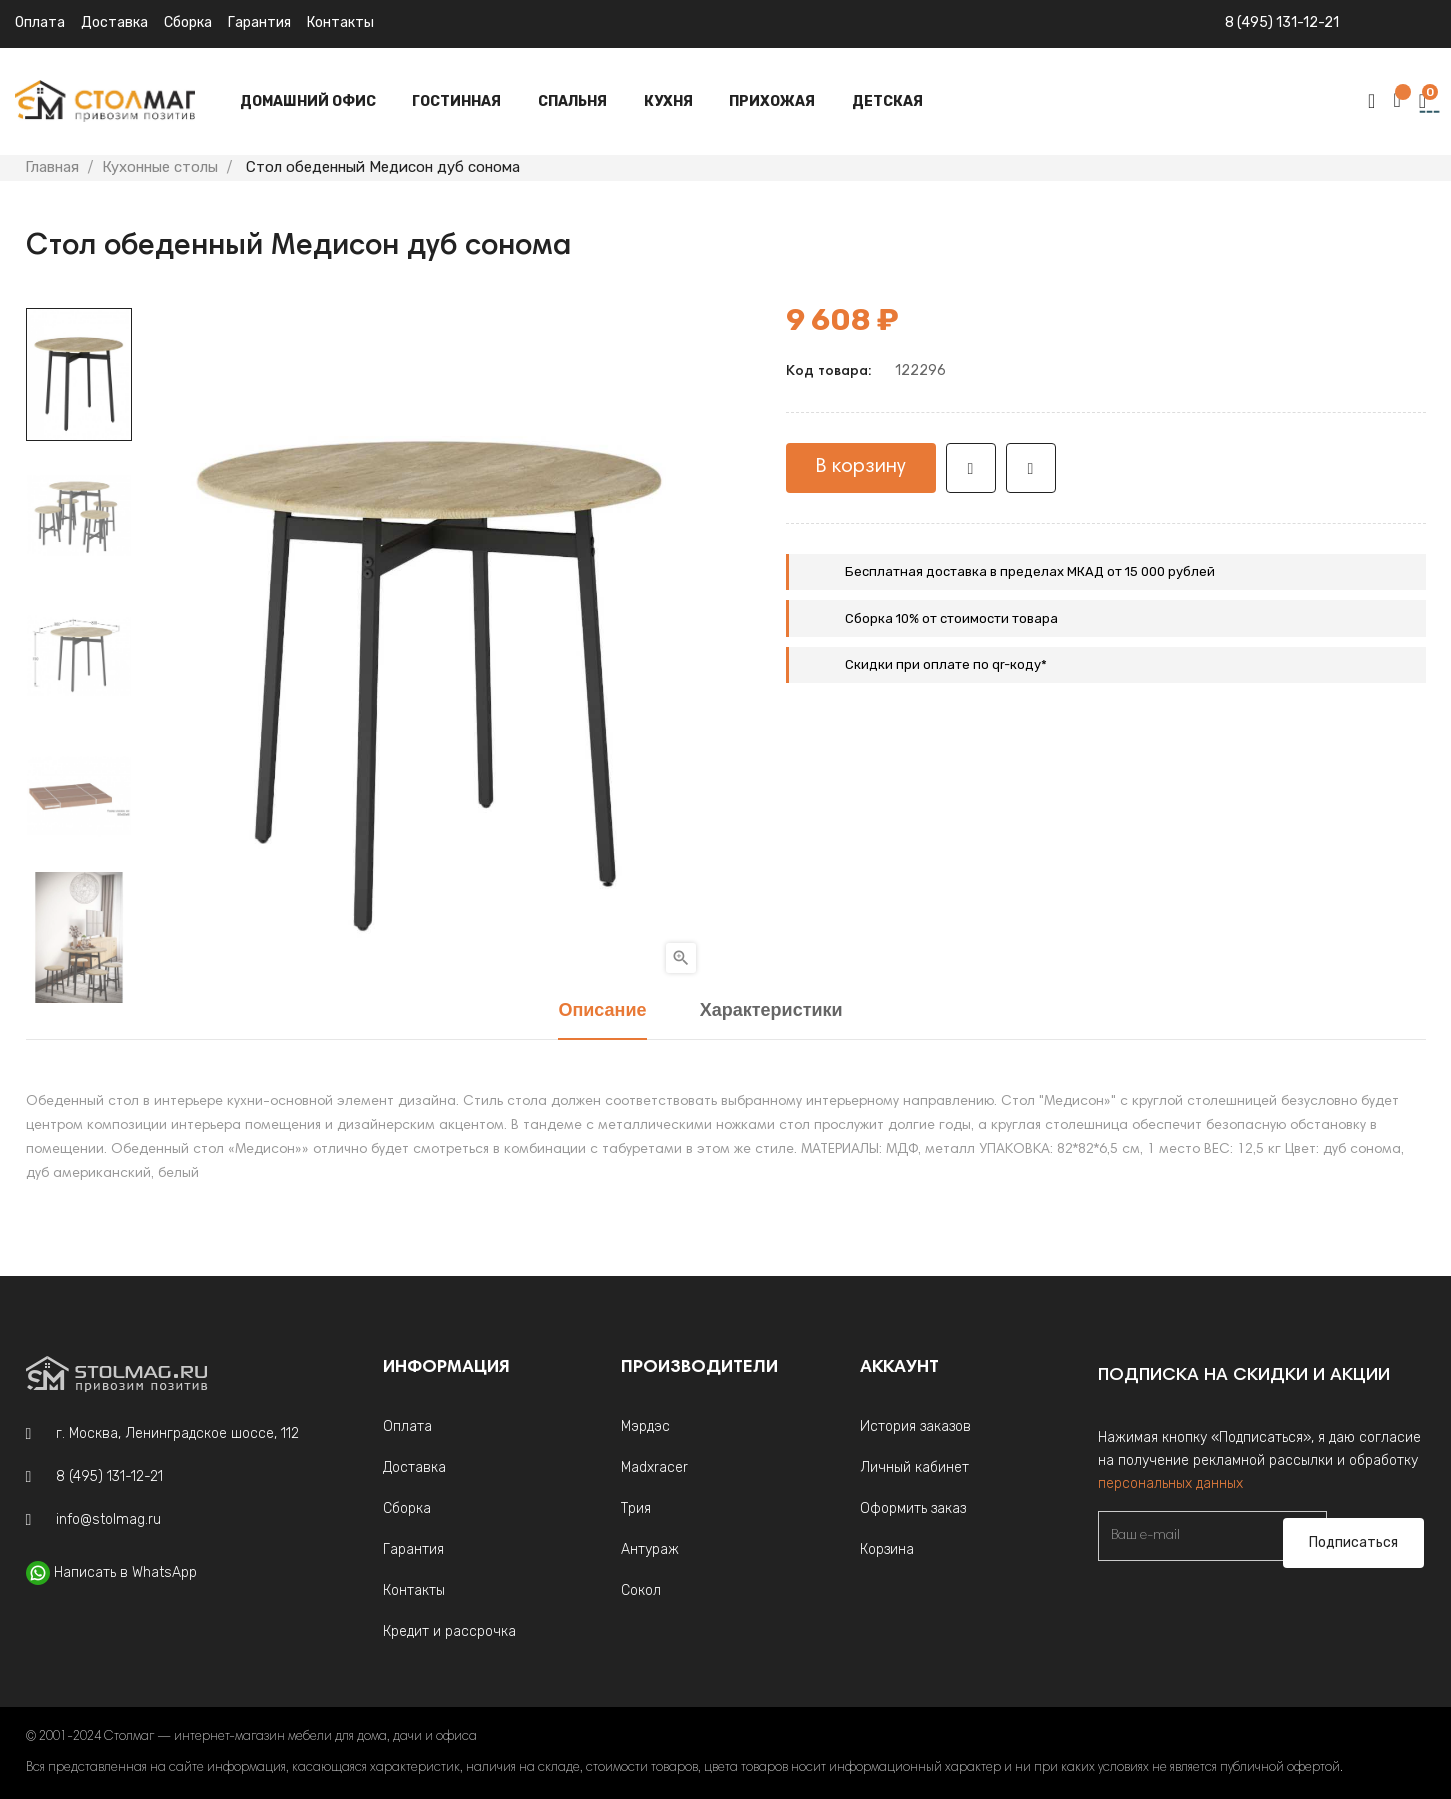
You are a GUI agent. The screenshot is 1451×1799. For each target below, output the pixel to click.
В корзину (861, 467)
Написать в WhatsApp (125, 1572)
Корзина (887, 1549)
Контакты (340, 22)
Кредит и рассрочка (449, 1631)
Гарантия (259, 22)
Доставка (114, 22)
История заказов (915, 1426)
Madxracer (654, 1467)
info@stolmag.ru (108, 1519)
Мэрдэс (645, 1426)
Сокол (641, 1590)
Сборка (188, 22)
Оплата (40, 22)
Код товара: (828, 372)
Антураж (650, 1549)
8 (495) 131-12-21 (1282, 22)
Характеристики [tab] (771, 1011)
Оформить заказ (913, 1508)
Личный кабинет (914, 1467)
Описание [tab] (602, 1011)
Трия (636, 1508)
